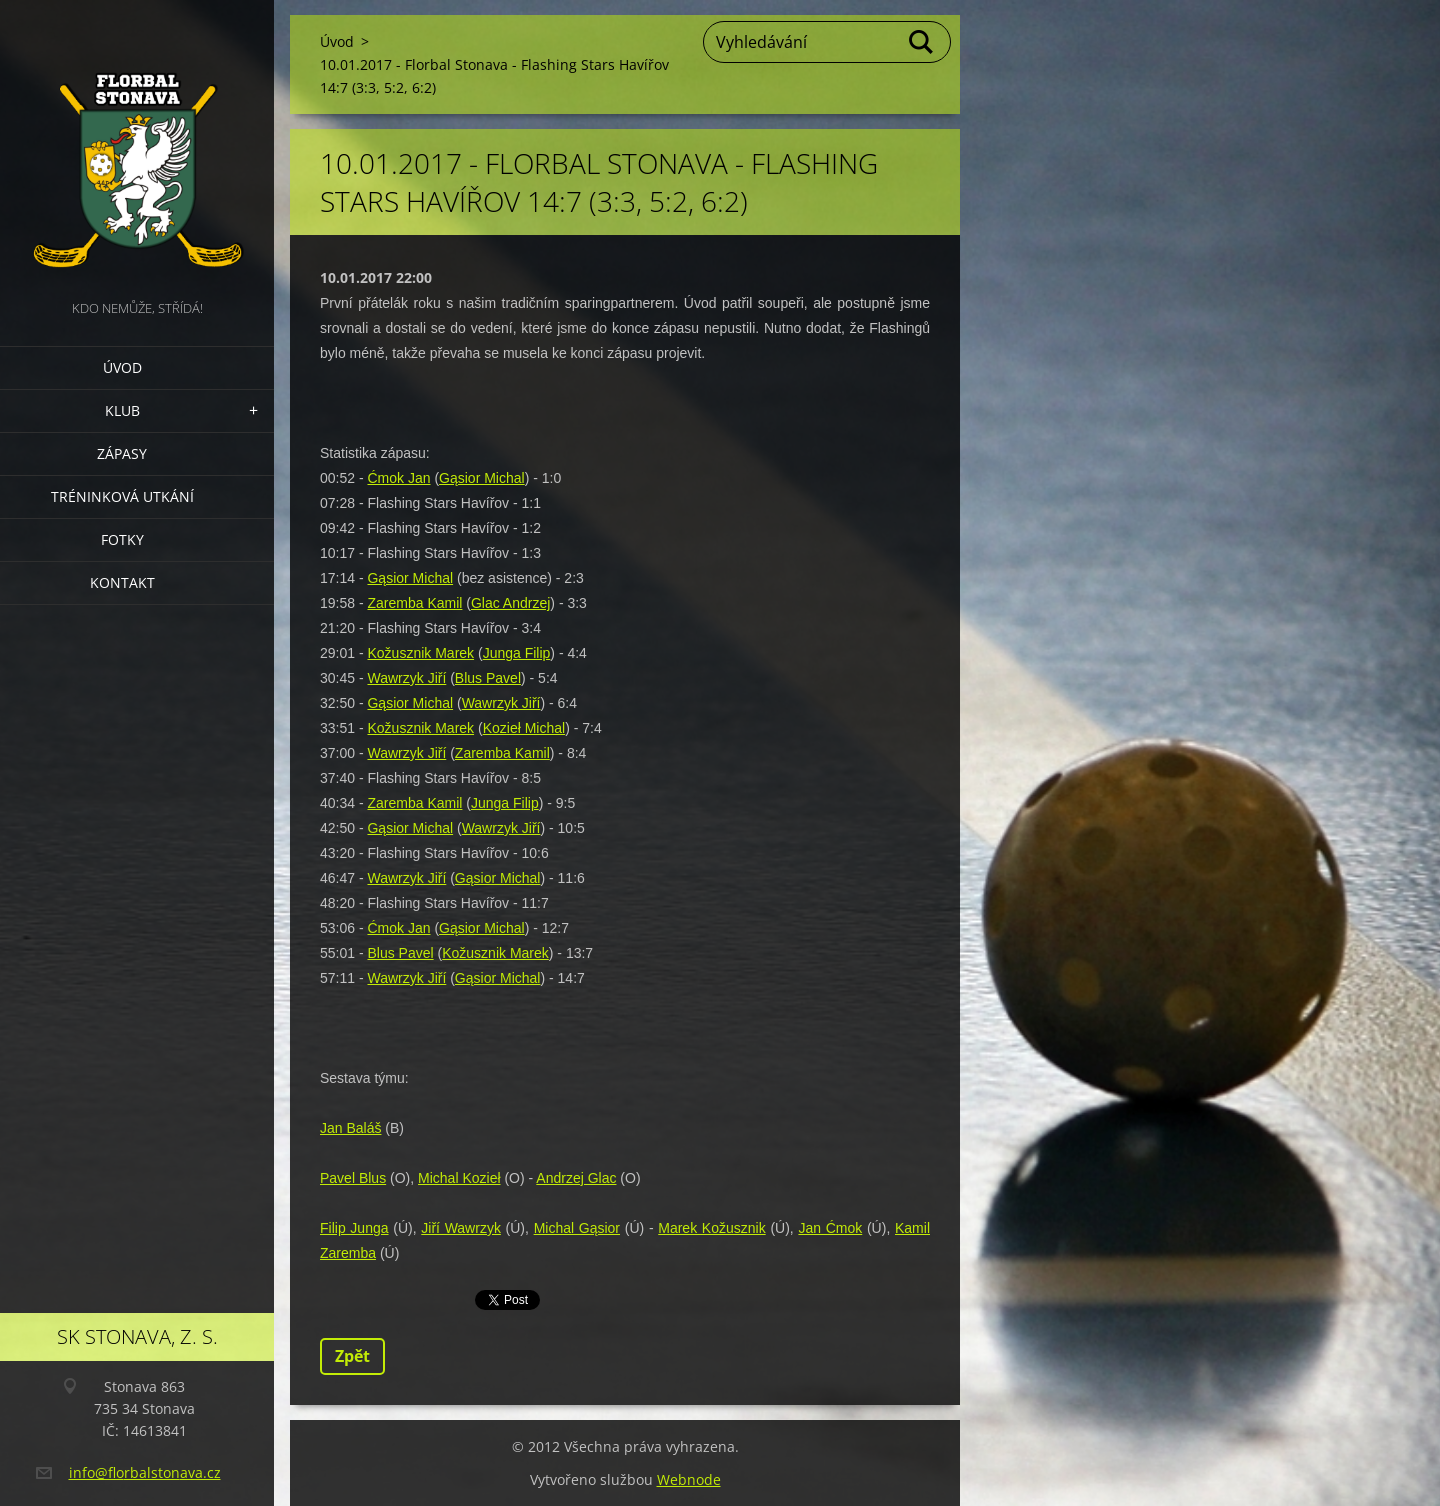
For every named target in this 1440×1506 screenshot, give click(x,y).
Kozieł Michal (524, 728)
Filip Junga (354, 1228)
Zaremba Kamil (414, 603)
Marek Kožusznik (711, 1228)
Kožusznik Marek (420, 653)
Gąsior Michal (482, 478)
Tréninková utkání (122, 496)
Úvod (122, 367)
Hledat (922, 42)
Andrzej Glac (576, 1178)
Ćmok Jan (398, 478)
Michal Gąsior (577, 1228)
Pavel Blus (353, 1178)
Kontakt (122, 582)
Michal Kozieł (459, 1178)
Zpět (352, 1356)
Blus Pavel (488, 678)
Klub (122, 410)
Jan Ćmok (830, 1228)
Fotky (122, 539)
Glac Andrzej (510, 603)
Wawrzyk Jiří (406, 678)
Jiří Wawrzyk (461, 1228)
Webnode (689, 1479)
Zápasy (122, 453)
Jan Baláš (350, 1128)
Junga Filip (517, 653)
